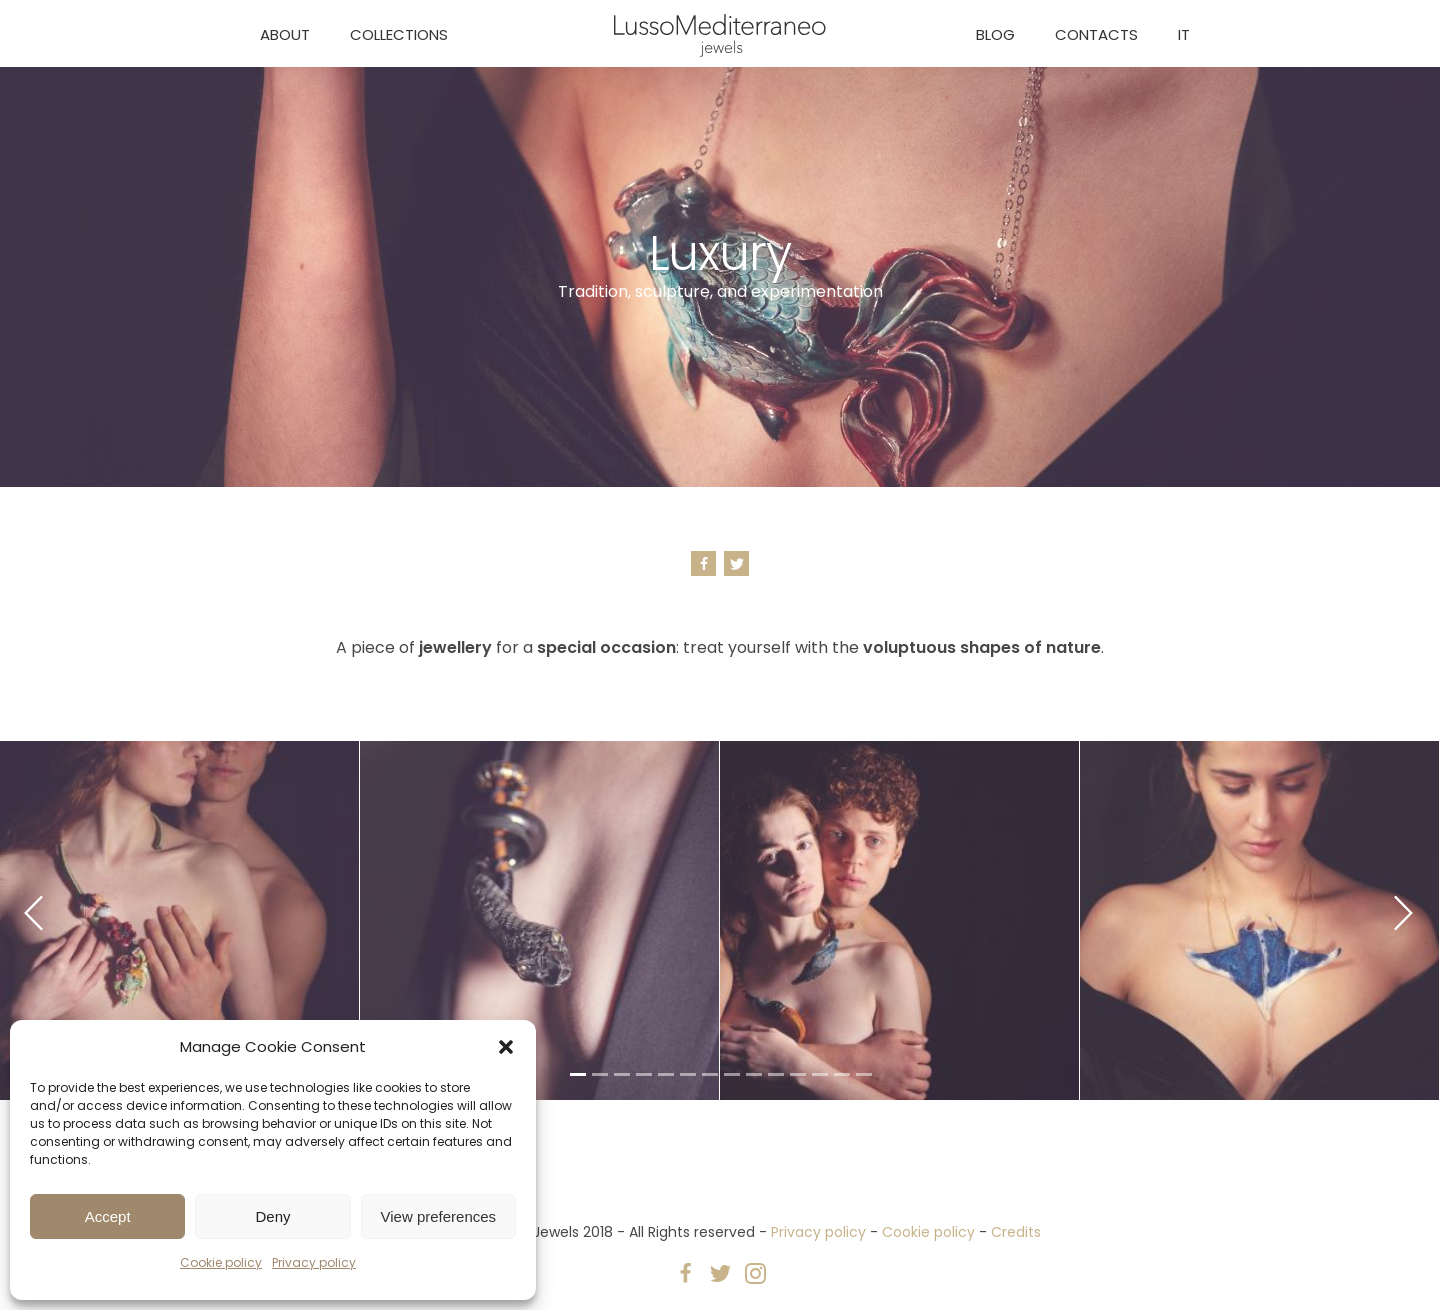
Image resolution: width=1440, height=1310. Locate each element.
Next (1404, 913)
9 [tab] (752, 1078)
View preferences (439, 1216)
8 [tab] (730, 1078)
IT (1184, 34)
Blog (995, 34)
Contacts (1096, 34)
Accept (108, 1216)
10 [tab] (774, 1078)
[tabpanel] (539, 921)
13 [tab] (840, 1078)
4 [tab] (642, 1078)
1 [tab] (576, 1078)
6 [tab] (686, 1078)
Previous (34, 913)
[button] (506, 1047)
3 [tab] (620, 1078)
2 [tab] (598, 1078)
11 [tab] (796, 1078)
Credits (1016, 1232)
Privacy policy (314, 1262)
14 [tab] (862, 1078)
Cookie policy (221, 1262)
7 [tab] (708, 1078)
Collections (399, 34)
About (285, 34)
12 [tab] (818, 1078)
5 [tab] (664, 1078)
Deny (272, 1216)
